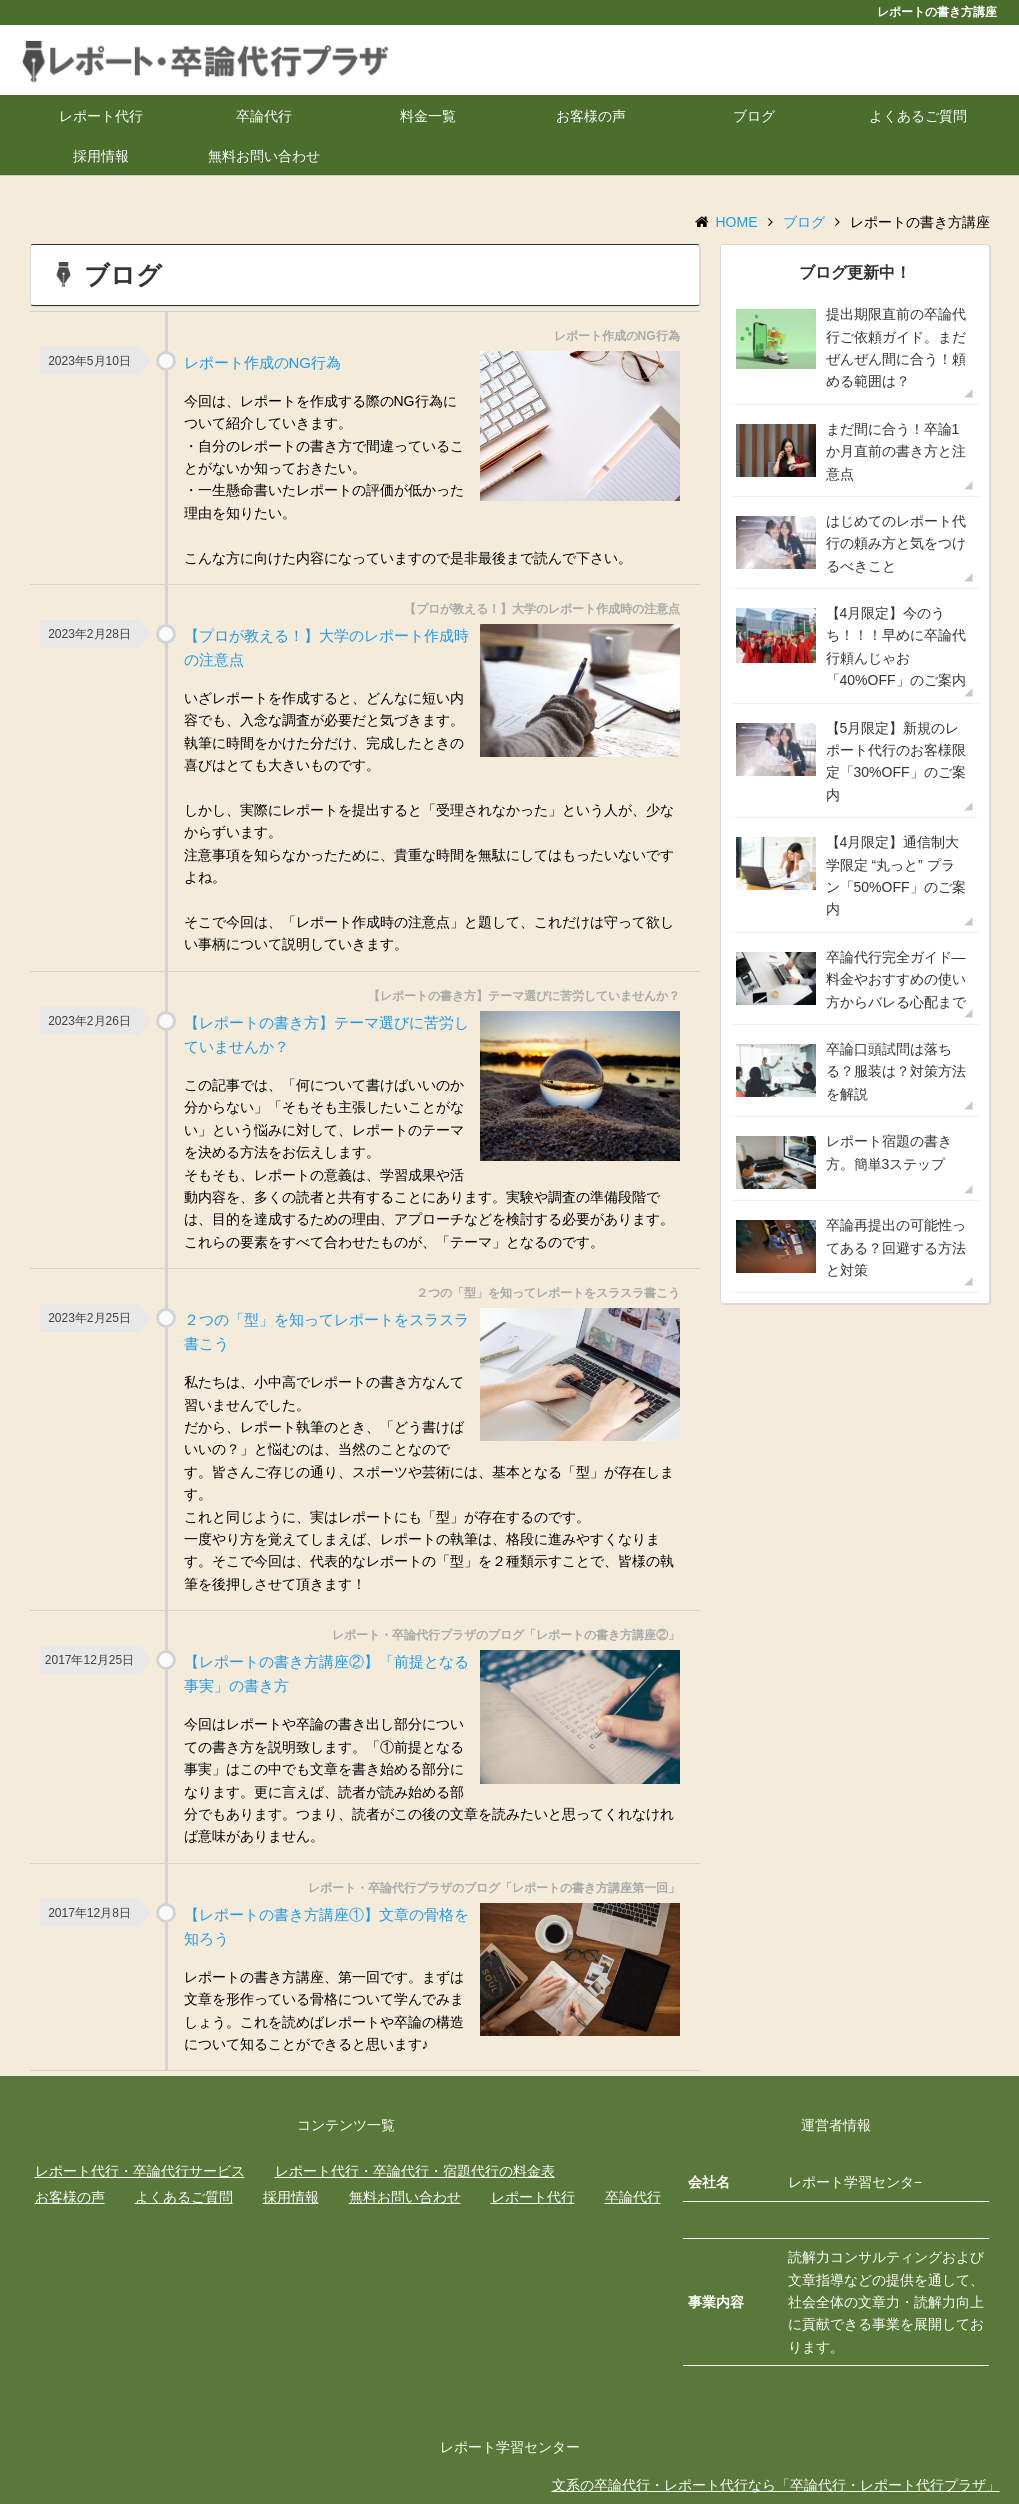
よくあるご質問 (918, 116)
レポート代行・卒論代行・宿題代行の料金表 (415, 2171)
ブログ (754, 116)
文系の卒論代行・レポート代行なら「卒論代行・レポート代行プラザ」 (776, 2485)
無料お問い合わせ (264, 156)
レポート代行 (101, 116)
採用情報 (101, 156)
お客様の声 (591, 116)
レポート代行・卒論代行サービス (140, 2171)
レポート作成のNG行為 (263, 362)
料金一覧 (428, 116)
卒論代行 (264, 116)
